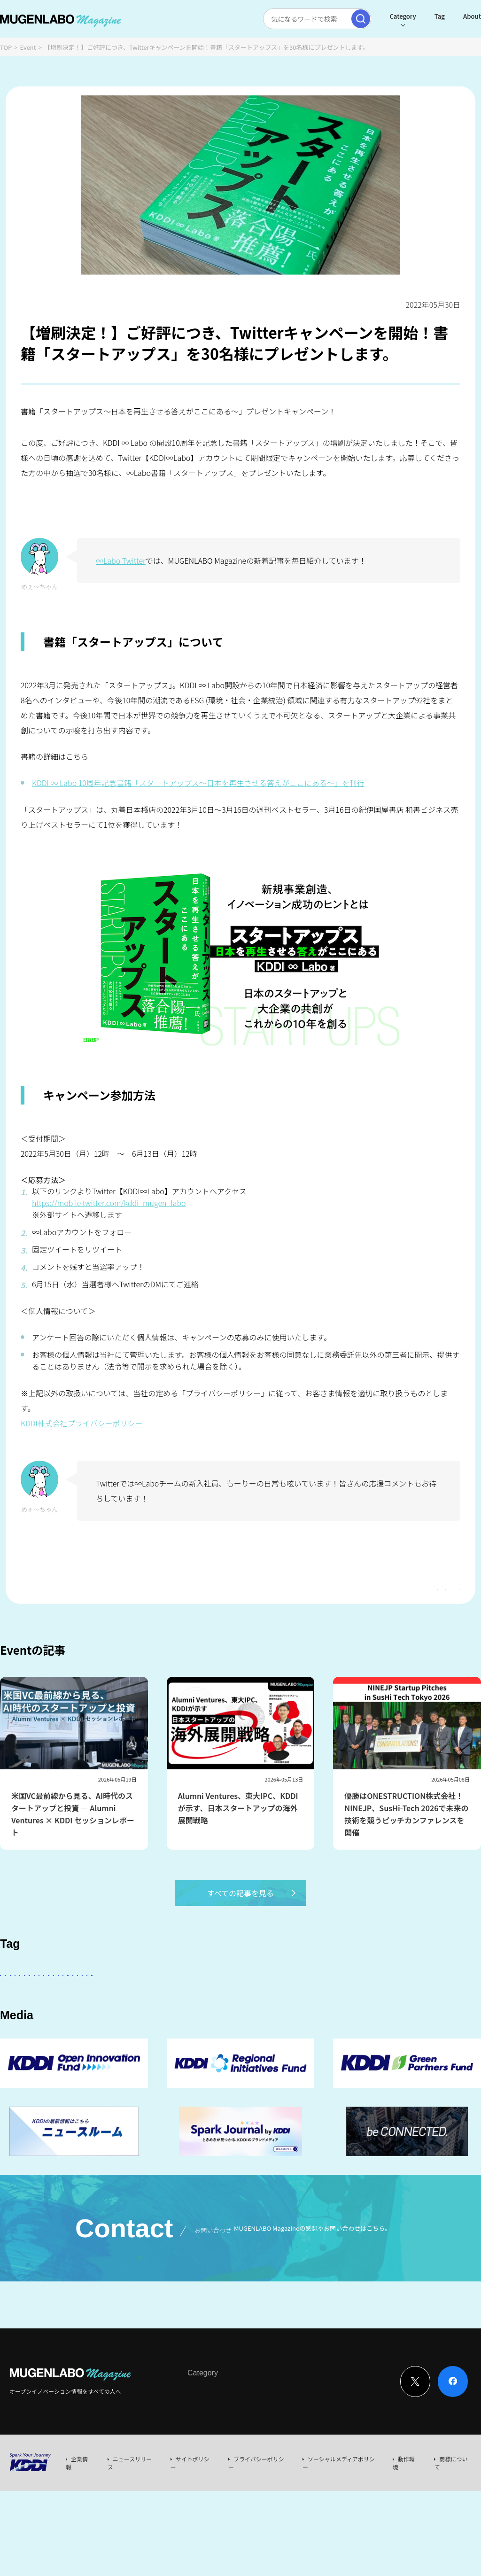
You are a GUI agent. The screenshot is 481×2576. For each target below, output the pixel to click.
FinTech (19, 2027)
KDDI (213, 2000)
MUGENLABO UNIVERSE (253, 2027)
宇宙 (194, 2027)
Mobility (20, 2053)
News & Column (244, 2476)
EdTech (425, 2027)
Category (380, 16)
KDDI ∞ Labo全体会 (158, 2000)
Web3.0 (385, 2027)
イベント (157, 2027)
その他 (248, 2000)
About (449, 16)
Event (28, 47)
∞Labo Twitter (121, 560)
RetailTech (112, 2053)
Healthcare (65, 2027)
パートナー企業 (297, 2000)
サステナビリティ (331, 2027)
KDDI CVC (64, 2053)
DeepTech (414, 2000)
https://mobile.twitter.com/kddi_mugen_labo (109, 1202)
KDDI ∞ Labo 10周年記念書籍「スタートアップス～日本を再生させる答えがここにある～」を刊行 (198, 782)
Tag (417, 16)
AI (10, 2000)
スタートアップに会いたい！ (71, 2000)
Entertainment (359, 2000)
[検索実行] (338, 18)
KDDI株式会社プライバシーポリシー (82, 1423)
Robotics (113, 2027)
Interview (199, 2476)
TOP (6, 47)
